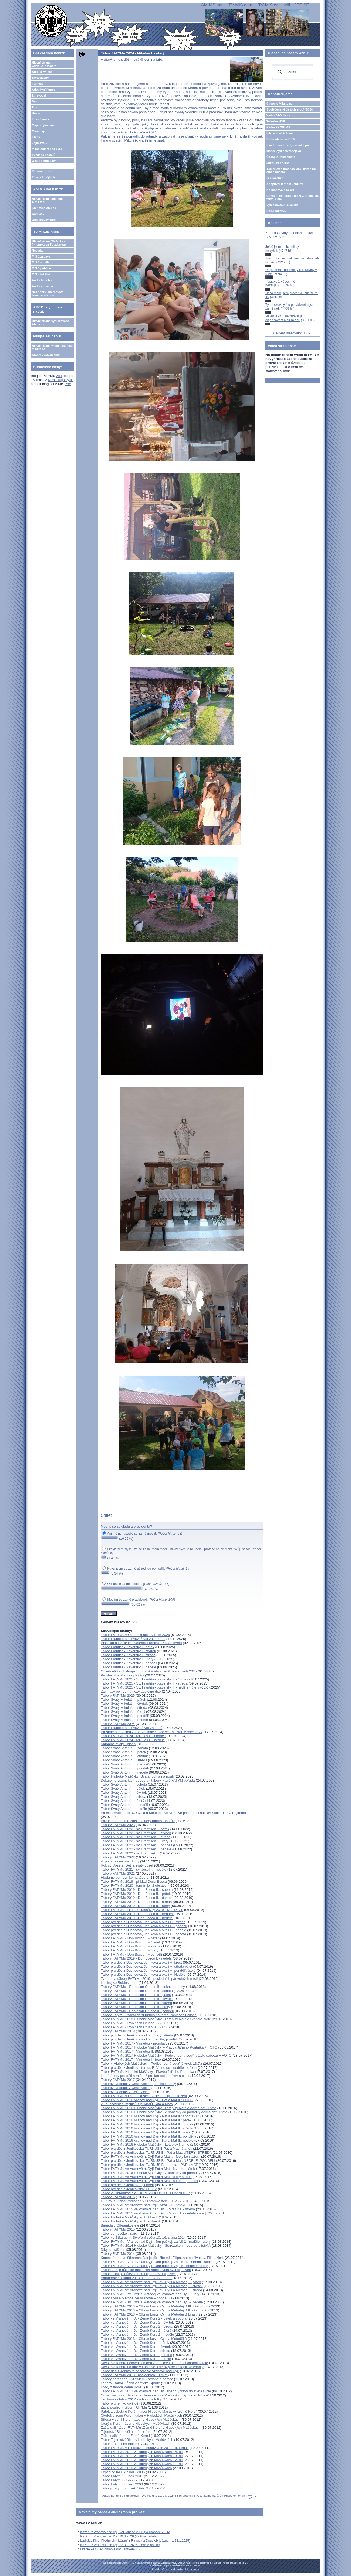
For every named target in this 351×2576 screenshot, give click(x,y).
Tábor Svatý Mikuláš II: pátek (123, 1699)
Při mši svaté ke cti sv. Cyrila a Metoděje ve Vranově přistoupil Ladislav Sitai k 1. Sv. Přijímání (173, 1813)
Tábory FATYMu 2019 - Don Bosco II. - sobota (137, 1890)
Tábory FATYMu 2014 (118, 2254)
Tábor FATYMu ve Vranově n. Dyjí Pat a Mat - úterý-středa (146, 2177)
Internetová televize (280, 133)
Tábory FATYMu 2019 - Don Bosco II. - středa (136, 1902)
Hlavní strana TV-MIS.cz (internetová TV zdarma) (49, 243)
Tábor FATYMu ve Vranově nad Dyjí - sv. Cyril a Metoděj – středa (151, 2290)
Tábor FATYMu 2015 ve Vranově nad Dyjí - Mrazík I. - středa (148, 2209)
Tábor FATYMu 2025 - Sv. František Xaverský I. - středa (144, 1683)
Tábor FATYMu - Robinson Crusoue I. (130, 2027)
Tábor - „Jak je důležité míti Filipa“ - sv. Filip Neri (138, 2274)
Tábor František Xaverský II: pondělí (129, 1663)
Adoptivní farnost (44, 89)
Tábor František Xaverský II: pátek (127, 1647)
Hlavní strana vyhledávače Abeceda (50, 322)
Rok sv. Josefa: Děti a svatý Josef (127, 1865)
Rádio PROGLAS (278, 127)
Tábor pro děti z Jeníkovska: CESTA (129, 2189)
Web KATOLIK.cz (278, 115)
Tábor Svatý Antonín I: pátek (123, 1788)
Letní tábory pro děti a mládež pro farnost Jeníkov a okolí (145, 2076)
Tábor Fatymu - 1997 (117, 2480)
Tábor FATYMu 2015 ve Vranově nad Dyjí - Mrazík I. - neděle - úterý (154, 2213)
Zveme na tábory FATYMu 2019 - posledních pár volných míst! (149, 1979)
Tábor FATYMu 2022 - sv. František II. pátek (135, 1829)
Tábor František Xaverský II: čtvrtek (128, 1651)
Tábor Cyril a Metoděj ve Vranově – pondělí (134, 2298)
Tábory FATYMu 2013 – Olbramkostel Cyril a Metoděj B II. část (149, 2310)
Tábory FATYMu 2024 (118, 1724)
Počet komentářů (207, 2495)
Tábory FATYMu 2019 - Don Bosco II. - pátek (136, 1894)
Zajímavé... (39, 143)
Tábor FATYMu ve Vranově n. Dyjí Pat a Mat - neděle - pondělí (149, 2181)
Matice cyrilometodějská (283, 151)
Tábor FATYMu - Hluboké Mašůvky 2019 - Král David (142, 1910)
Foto (35, 107)
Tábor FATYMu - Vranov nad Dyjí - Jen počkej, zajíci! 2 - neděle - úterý (156, 2241)
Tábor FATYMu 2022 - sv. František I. (130, 1853)
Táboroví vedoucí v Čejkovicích (125, 2092)
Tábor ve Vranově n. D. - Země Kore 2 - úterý (136, 2330)
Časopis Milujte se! (279, 103)
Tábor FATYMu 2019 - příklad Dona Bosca (134, 1881)
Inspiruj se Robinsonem (119, 1983)
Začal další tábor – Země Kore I (125, 2436)
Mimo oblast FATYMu (47, 148)
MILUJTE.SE (296, 5)
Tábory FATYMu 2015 (118, 2229)
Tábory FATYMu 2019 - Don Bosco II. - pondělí (137, 1914)
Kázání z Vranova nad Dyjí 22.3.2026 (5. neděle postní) (120, 2545)
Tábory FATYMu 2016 (118, 2197)
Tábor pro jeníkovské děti (121, 2403)
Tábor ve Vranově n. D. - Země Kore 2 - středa (137, 2326)
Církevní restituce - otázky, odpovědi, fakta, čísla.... (292, 197)
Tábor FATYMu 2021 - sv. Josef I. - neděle (133, 1869)
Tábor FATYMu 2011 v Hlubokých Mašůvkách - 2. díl (142, 2460)
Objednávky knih (44, 219)
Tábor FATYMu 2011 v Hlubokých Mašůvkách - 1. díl (142, 2464)
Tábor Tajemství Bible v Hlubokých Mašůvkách (137, 2440)
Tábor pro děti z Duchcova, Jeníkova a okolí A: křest (141, 1962)
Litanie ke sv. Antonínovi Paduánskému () (110, 2549)
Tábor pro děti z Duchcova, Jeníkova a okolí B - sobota (143, 1934)
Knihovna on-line (44, 208)
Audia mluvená (42, 286)
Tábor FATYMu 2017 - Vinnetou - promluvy (134, 2043)
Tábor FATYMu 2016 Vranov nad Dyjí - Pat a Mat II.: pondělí (147, 2136)
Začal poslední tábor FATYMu (124, 2407)
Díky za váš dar (113, 2250)
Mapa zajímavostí (44, 125)
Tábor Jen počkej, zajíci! (120, 2233)
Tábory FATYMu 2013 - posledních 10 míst (134, 2375)
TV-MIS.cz (268, 5)
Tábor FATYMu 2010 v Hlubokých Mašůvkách (136, 2468)
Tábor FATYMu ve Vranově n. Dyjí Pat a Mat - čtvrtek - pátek (148, 2169)
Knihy (36, 137)
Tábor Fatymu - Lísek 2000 (122, 2484)
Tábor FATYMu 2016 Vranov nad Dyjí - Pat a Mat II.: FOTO (147, 2100)
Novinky (37, 250)
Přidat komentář (234, 2495)
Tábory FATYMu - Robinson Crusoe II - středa (136, 2003)
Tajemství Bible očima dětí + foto (126, 2432)
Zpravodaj (39, 95)
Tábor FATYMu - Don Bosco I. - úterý (129, 1950)
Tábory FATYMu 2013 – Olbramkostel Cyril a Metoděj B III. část (150, 2306)
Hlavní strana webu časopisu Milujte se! (52, 347)
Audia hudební (42, 280)
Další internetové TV (280, 139)
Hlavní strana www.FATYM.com (44, 64)
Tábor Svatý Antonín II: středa (124, 1760)
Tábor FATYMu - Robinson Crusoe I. (129, 2023)
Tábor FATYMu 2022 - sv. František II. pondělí (136, 1845)
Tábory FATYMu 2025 (118, 1695)
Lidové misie (41, 119)
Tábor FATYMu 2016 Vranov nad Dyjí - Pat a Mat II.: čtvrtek (147, 2124)
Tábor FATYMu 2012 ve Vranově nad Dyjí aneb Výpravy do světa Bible (156, 2391)
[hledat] (292, 72)
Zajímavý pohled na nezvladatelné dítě (131, 1691)
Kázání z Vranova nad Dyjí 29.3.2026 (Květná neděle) (118, 2536)
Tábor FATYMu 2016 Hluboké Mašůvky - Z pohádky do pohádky (150, 2173)
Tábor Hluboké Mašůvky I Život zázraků (131, 1728)
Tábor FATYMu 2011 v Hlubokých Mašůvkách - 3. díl (142, 2456)
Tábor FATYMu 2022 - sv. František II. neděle (136, 1849)
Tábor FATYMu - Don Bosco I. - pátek (130, 1938)
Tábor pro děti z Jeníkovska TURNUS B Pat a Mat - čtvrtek (146, 2148)
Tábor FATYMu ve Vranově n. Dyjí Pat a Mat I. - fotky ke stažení (150, 2157)
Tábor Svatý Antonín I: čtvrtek (124, 1792)
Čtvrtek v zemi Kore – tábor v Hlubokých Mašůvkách (141, 2415)
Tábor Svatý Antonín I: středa (123, 1797)
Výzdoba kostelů (43, 154)
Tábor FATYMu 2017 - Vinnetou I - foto (131, 2059)
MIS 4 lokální (41, 274)
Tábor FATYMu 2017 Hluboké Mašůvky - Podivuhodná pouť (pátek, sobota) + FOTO (166, 2055)
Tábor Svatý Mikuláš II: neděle (124, 1720)
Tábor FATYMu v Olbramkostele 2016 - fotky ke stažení (144, 2096)
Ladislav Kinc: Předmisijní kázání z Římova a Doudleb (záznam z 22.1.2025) (135, 2541)
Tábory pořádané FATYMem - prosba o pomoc (137, 2379)
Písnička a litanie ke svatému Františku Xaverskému (141, 1643)
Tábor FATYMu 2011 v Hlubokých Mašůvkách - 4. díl (142, 2452)
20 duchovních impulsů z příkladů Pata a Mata (137, 2104)
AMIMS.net (211, 5)
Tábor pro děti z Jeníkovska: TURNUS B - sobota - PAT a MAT (149, 2165)
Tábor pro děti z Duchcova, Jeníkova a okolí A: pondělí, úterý (148, 1970)
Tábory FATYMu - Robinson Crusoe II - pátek (136, 1995)
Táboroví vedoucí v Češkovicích (125, 2088)
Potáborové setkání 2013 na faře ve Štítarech (136, 2278)
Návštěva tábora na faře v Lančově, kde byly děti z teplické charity (152, 2367)
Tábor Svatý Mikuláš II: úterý (123, 1712)
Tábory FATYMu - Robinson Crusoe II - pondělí (137, 2011)
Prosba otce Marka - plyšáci (122, 1675)
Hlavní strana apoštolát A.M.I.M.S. (48, 200)
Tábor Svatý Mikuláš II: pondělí (125, 1716)
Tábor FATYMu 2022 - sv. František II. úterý (134, 1841)
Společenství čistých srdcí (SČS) (289, 109)
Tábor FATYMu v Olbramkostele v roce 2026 (135, 1635)
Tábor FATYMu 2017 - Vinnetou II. (127, 2051)
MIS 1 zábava (41, 256)
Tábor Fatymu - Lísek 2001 (122, 2476)
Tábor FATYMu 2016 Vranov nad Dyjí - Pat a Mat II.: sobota (147, 2116)
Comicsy (38, 213)
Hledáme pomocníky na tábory (124, 1877)
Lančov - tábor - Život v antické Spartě (130, 2383)
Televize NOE (275, 121)
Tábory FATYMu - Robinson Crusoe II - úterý (135, 2007)
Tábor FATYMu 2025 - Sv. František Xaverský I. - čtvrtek (144, 1679)
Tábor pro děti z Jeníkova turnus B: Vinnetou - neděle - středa (149, 2068)
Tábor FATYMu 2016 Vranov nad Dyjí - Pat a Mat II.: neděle (147, 2140)
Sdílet (106, 1515)
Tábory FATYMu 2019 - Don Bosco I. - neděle (136, 1958)
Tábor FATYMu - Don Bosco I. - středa (130, 1946)
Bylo (35, 101)
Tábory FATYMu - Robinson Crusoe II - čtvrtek (137, 1999)
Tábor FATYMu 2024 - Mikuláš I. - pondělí (133, 1736)
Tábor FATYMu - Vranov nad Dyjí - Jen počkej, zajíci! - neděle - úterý (154, 2266)
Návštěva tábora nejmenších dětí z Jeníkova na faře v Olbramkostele (154, 2363)
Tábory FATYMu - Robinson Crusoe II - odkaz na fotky (143, 1987)
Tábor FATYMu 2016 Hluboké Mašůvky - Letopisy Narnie (145, 2144)
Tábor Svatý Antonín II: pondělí (125, 1768)
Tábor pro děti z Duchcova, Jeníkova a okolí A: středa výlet (146, 1966)
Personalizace (42, 171)
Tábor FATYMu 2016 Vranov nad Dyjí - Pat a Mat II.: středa (147, 2128)
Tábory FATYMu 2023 (118, 1825)
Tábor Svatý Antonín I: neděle (124, 1809)
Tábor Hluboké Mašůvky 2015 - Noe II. (131, 2221)
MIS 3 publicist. (42, 268)
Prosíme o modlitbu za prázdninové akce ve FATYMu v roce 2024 (151, 1732)
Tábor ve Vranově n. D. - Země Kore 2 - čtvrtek (137, 2322)
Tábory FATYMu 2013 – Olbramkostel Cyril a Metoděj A (144, 2339)
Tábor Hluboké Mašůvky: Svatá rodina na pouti (137, 1776)
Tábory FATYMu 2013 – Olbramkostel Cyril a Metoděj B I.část (149, 2314)
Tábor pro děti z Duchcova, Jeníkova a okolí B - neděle (143, 1930)
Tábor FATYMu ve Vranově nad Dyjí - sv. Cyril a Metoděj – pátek (151, 2282)
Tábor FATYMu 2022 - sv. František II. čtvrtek (136, 1833)
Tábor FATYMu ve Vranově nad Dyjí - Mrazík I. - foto (141, 2205)
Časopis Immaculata (280, 157)
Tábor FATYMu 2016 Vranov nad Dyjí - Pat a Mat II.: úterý (146, 2132)
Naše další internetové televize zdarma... (47, 293)
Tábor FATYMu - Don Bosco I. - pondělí (131, 1954)
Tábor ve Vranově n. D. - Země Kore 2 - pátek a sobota (144, 2318)
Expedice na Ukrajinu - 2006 (123, 2472)
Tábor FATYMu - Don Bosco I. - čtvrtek (131, 1942)
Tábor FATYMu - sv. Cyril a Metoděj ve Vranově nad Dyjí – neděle (152, 2302)
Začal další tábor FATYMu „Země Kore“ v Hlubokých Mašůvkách (151, 2428)
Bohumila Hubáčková (125, 2495)
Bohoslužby (40, 77)
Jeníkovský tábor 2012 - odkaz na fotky (131, 2399)
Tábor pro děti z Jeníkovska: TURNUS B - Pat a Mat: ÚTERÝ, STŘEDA (156, 2152)
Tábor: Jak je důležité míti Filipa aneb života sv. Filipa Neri (146, 2270)
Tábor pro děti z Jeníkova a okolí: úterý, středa (137, 2035)
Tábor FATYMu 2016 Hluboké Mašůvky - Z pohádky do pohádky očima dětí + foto (164, 2112)
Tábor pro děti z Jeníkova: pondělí (127, 2185)
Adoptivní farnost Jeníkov (284, 184)
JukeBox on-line (277, 162)
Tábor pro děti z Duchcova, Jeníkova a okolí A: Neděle (143, 1975)
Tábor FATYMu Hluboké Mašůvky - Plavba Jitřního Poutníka (147, 2072)
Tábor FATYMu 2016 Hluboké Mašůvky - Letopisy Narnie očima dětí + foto (158, 2108)
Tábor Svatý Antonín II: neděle (124, 1772)
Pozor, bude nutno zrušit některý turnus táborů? (138, 1821)
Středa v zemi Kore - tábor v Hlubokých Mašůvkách (141, 2419)
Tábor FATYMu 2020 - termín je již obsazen (134, 1886)
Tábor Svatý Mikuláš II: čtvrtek (124, 1704)
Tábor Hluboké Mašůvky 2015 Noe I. (129, 2217)
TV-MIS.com (240, 5)
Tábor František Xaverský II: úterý (127, 1659)
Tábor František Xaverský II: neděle (128, 1667)
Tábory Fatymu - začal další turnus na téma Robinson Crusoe (149, 2015)
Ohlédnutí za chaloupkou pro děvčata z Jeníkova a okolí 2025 (149, 1671)
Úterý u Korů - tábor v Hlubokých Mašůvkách (135, 2423)
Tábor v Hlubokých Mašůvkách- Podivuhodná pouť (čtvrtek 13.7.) (151, 2064)
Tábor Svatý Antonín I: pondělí (124, 1805)
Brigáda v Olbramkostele (120, 2225)
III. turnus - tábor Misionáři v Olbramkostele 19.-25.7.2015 (146, 2201)
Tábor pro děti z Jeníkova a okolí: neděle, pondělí (139, 2039)
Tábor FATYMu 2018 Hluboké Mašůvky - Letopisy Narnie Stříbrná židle (156, 2019)
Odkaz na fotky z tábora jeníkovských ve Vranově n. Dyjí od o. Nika (153, 2395)
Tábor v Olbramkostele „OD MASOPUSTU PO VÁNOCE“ (145, 2193)
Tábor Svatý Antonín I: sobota (124, 1784)
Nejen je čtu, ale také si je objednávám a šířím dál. (283, 318)
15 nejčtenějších (43, 177)
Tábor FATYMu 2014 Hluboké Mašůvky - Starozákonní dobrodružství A (156, 2246)
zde (59, 376)
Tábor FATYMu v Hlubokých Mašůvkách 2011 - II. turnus (145, 2448)
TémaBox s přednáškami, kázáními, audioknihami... (291, 170)
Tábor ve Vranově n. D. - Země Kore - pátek (135, 2343)
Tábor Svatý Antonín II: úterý (123, 1764)
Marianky (38, 131)
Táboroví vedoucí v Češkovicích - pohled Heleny (138, 2084)
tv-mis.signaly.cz (60, 380)
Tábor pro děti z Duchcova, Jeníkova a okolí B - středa (143, 1922)
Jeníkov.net (274, 178)
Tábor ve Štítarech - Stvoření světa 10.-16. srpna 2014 (143, 2237)
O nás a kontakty (44, 160)
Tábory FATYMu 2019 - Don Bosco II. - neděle (137, 1918)
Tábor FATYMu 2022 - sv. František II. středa (135, 1837)
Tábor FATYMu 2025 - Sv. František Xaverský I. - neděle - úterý (150, 1687)
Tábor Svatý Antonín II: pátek (123, 1752)
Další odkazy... (276, 210)
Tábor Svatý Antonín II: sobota (124, 1748)
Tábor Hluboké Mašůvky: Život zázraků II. (133, 1639)
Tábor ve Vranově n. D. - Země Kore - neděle (136, 2359)
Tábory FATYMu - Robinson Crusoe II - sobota (137, 1991)
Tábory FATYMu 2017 (118, 2080)
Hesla (36, 113)
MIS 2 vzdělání (42, 262)
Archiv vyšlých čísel (46, 354)
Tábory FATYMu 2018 (118, 2031)
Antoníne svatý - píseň (118, 1744)
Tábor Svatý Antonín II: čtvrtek (124, 1756)
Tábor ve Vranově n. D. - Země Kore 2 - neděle (137, 2335)
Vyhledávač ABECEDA (282, 205)
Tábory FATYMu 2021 (118, 1873)
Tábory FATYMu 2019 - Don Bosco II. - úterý (135, 1906)
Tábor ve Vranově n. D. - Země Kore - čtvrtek (136, 2347)
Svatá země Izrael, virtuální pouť (289, 145)
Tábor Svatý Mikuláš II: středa (124, 1708)
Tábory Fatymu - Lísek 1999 (123, 2488)
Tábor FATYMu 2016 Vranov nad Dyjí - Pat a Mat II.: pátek (146, 2120)
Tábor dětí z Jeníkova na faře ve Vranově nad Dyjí (140, 2371)
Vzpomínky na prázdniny (120, 1861)
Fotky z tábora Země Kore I (122, 2387)
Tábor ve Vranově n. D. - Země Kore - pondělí (136, 2355)
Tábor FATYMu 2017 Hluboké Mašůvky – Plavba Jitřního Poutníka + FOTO (159, 2047)
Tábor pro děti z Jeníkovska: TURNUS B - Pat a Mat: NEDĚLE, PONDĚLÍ (158, 2161)
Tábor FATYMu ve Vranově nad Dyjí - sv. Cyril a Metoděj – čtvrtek (152, 2286)
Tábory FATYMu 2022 (118, 1857)
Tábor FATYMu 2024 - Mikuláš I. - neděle (133, 1740)
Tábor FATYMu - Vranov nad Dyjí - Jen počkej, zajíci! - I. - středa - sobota (158, 2262)
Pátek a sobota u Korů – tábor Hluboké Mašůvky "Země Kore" (149, 2411)
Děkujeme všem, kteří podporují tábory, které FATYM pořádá (148, 1780)
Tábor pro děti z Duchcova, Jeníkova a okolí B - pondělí (144, 1926)
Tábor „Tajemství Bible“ (119, 2444)
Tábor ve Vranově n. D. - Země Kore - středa (135, 2351)
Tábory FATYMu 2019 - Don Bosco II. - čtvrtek (137, 1898)
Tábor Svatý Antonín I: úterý (122, 1801)
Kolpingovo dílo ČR (280, 189)
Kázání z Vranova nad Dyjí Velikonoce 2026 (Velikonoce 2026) (125, 2532)
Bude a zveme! (42, 71)
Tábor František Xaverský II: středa (128, 1655)
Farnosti (37, 83)
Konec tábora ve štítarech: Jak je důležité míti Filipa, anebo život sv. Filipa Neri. (163, 2258)
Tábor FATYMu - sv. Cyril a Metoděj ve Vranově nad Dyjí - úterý (150, 2294)
